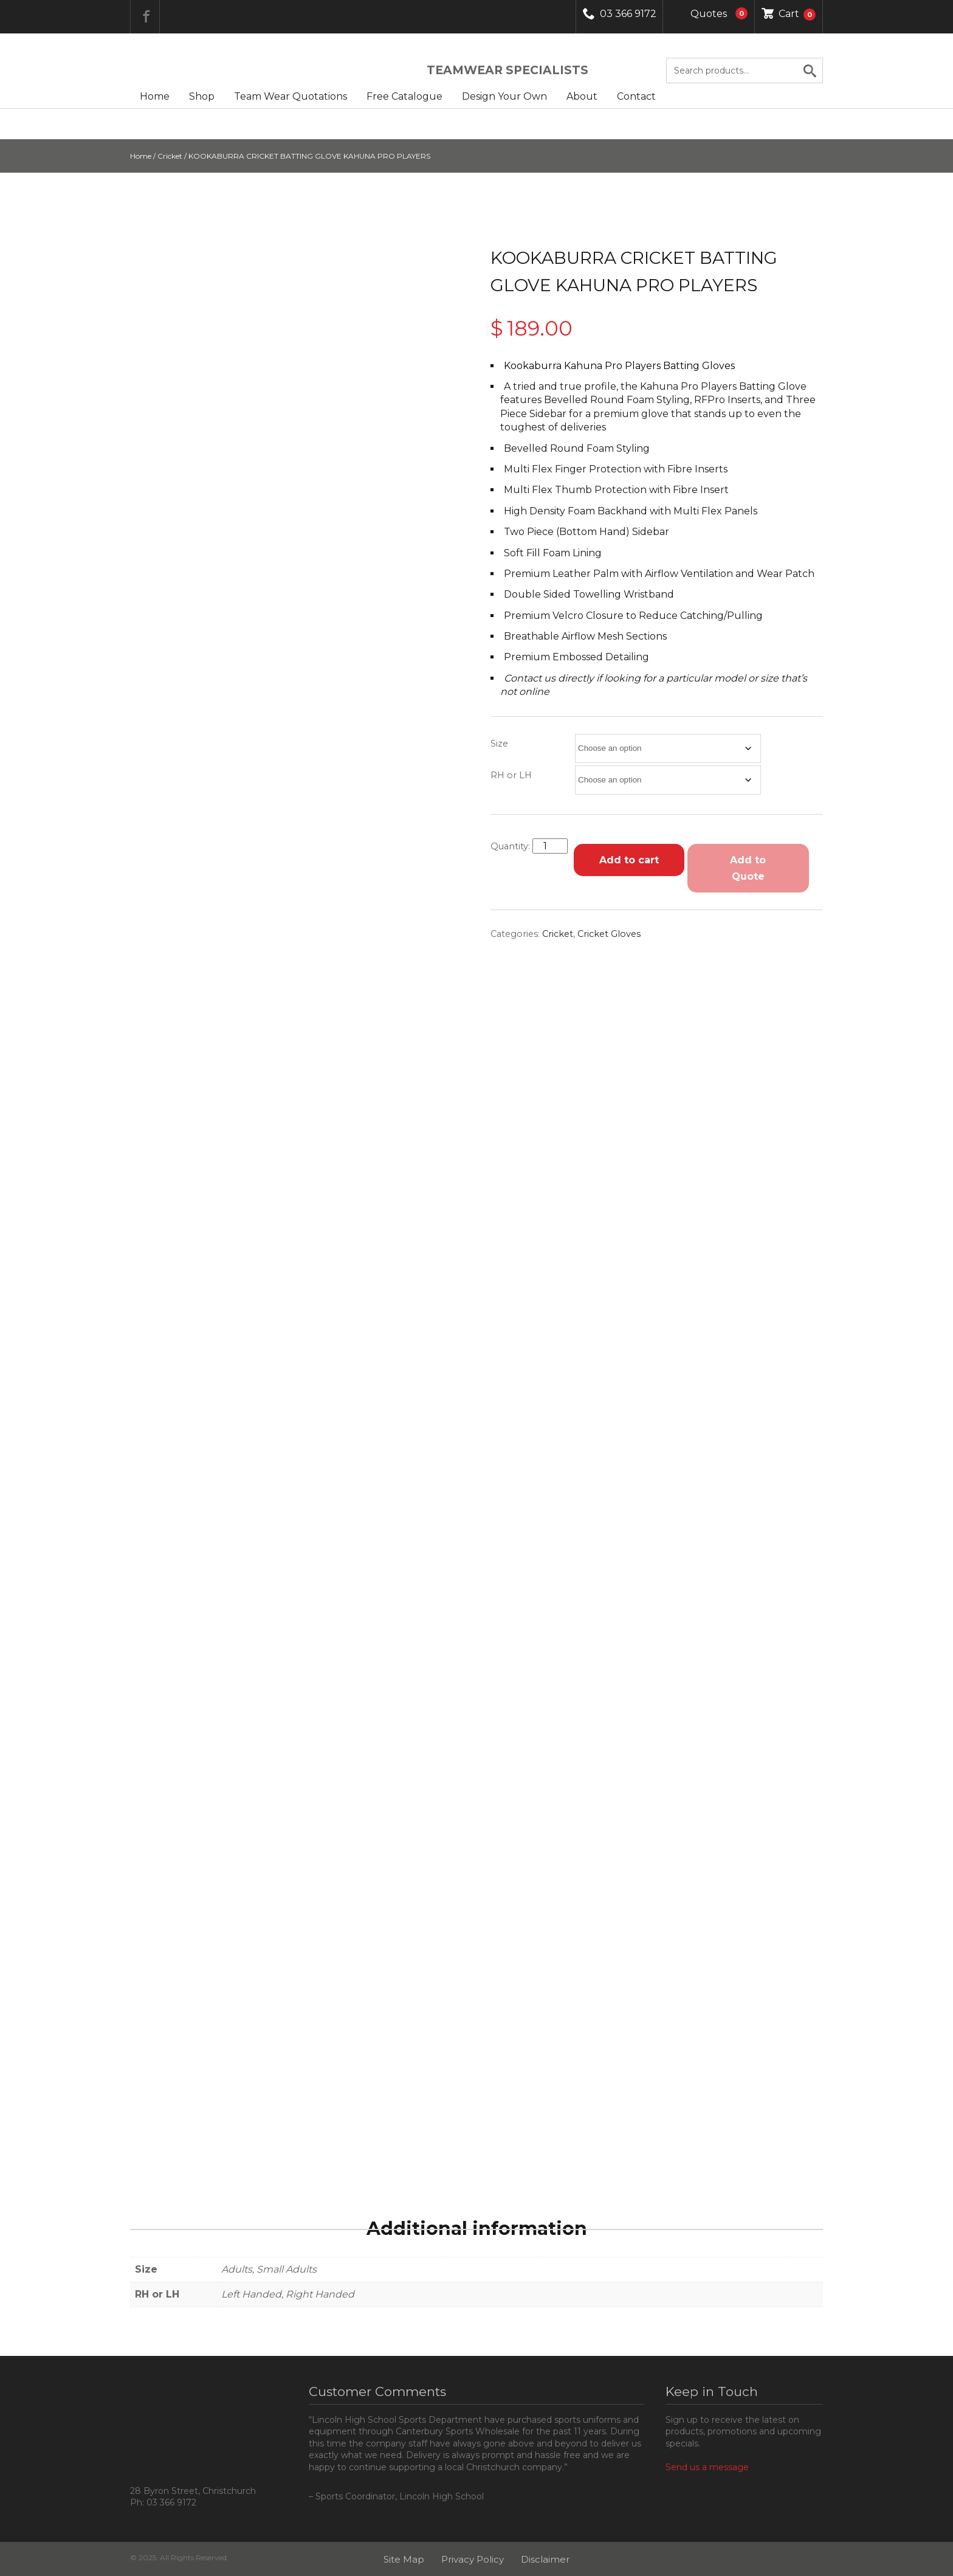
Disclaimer (545, 2559)
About (581, 96)
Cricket (169, 156)
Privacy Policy (472, 2559)
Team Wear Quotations (290, 96)
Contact (636, 96)
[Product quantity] (550, 846)
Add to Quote (748, 868)
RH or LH (511, 775)
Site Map (404, 2559)
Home (155, 96)
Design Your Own (504, 96)
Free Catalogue (404, 96)
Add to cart (629, 860)
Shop (202, 96)
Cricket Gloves (609, 933)
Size (499, 743)
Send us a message (707, 2467)
